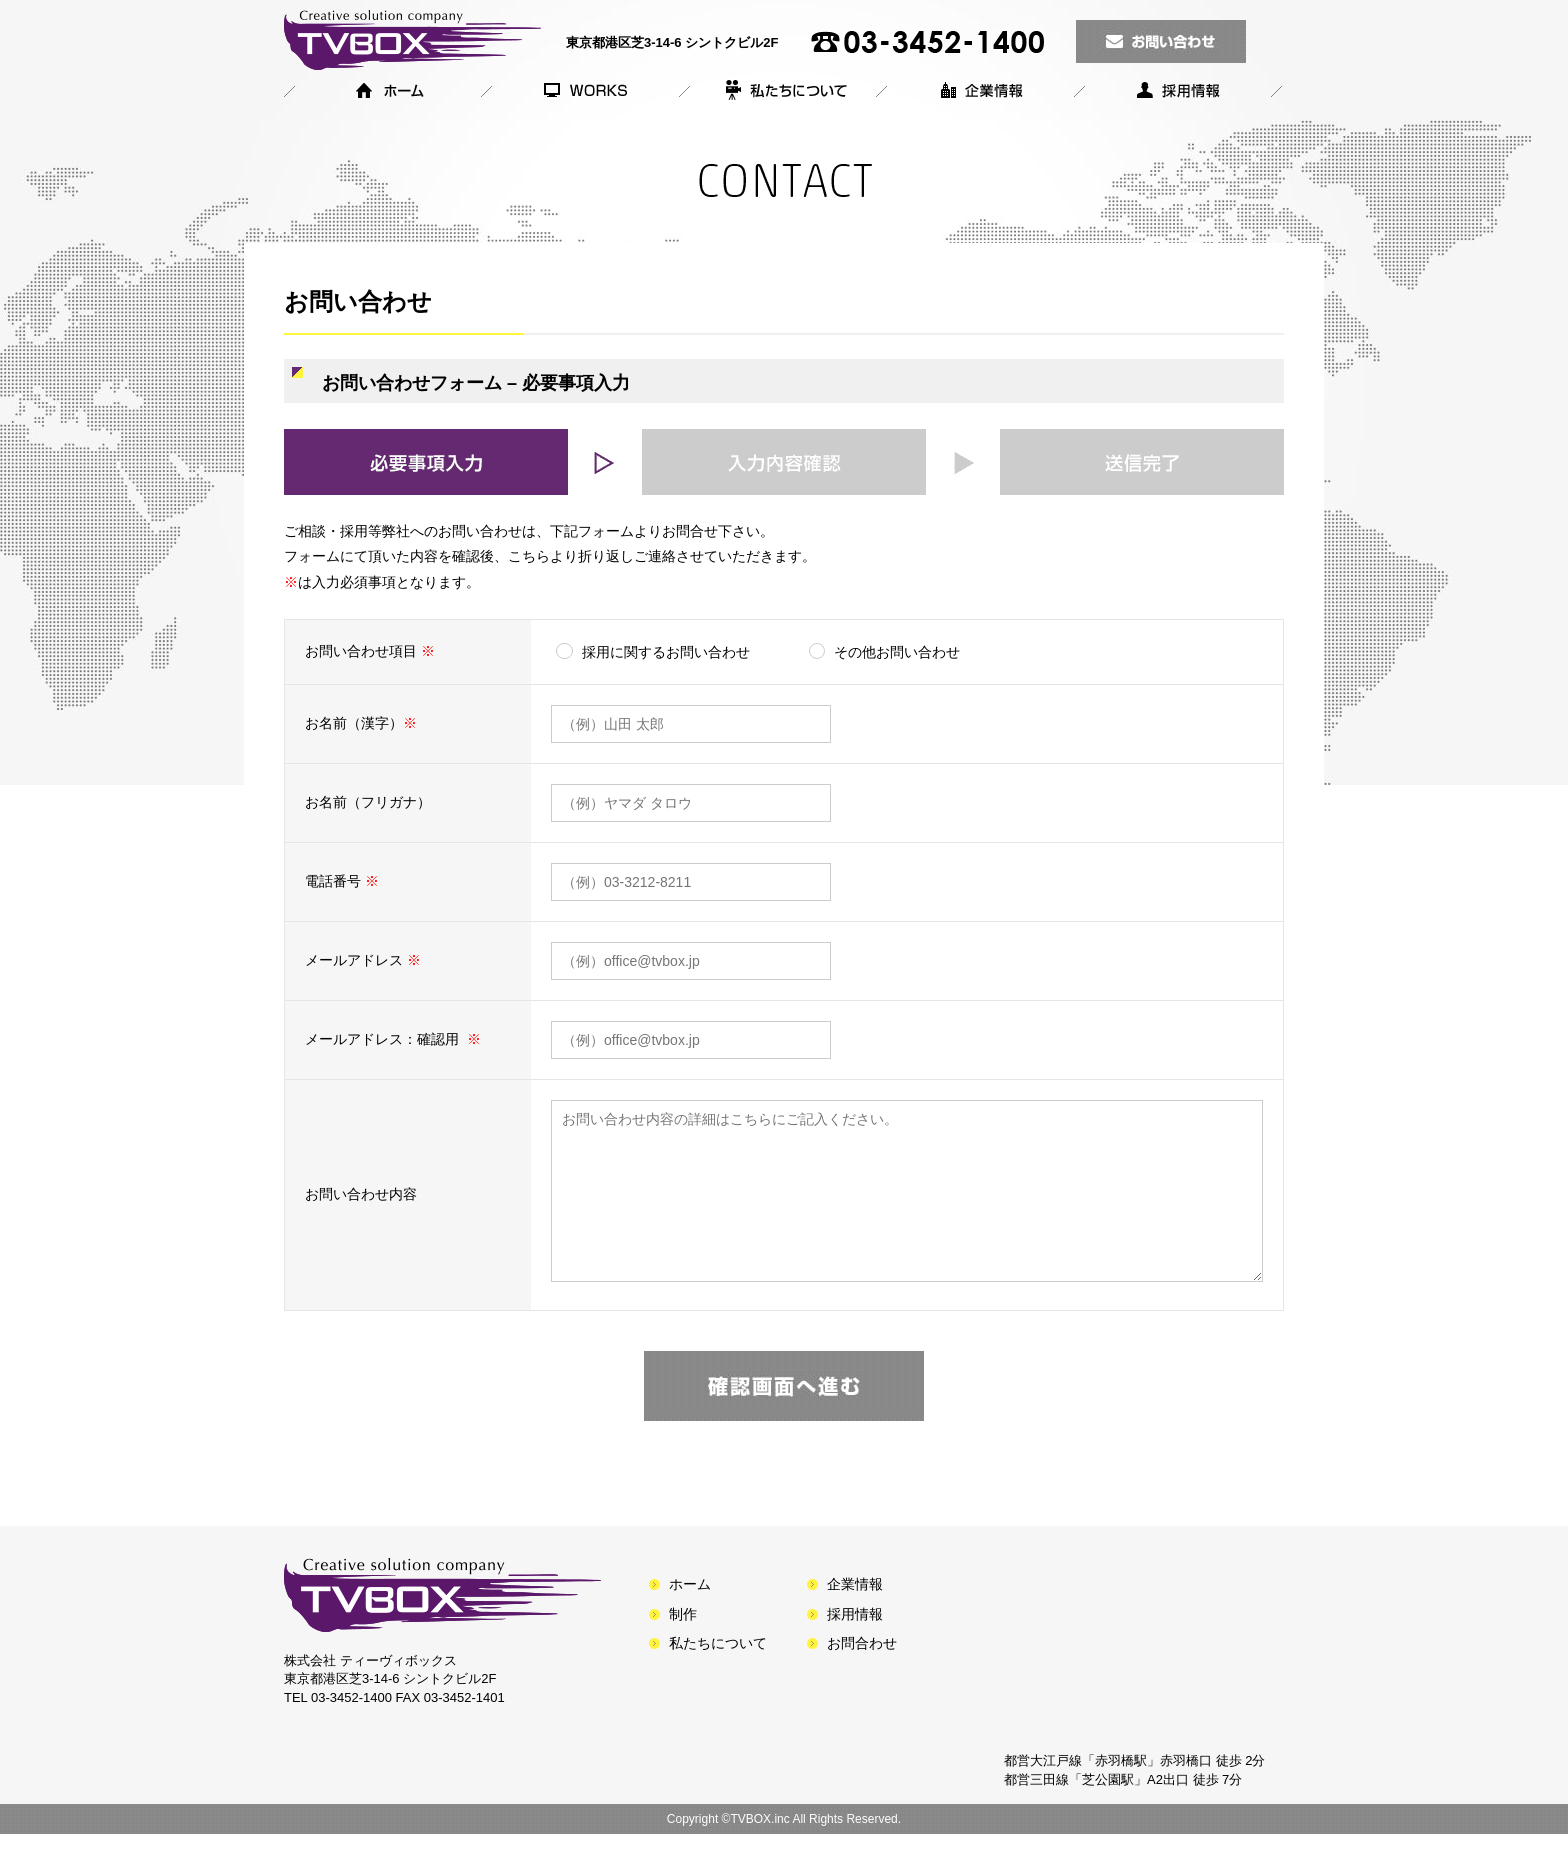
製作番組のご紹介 (582, 94)
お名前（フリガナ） (368, 802)
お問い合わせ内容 (361, 1209)
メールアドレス (363, 960)
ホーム (383, 94)
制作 (683, 1644)
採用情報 (1180, 94)
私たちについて (779, 94)
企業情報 (977, 94)
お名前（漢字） (363, 723)
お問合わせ (862, 1673)
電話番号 (342, 881)
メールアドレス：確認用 (393, 1039)
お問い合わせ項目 (372, 651)
